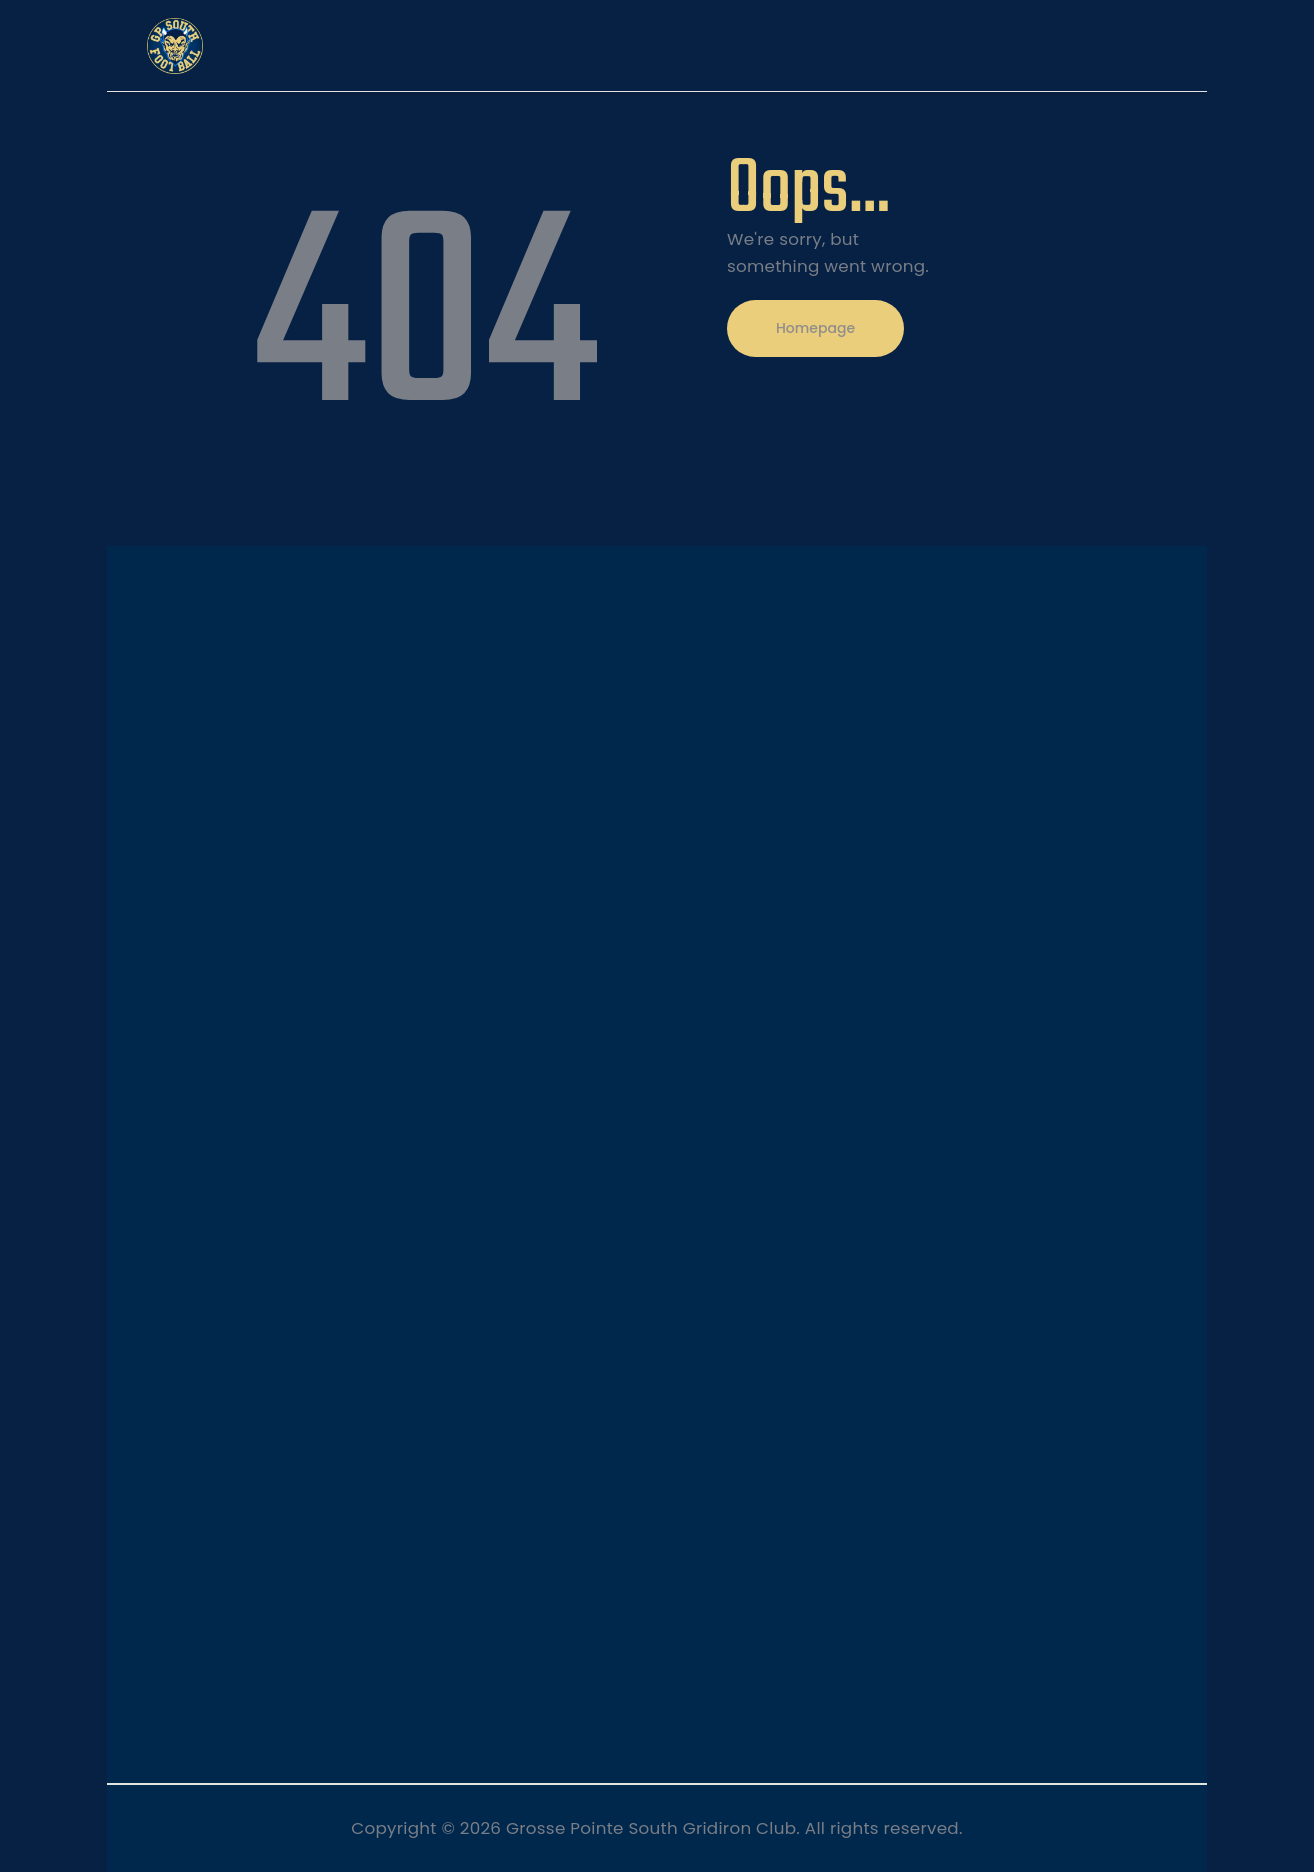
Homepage (815, 328)
